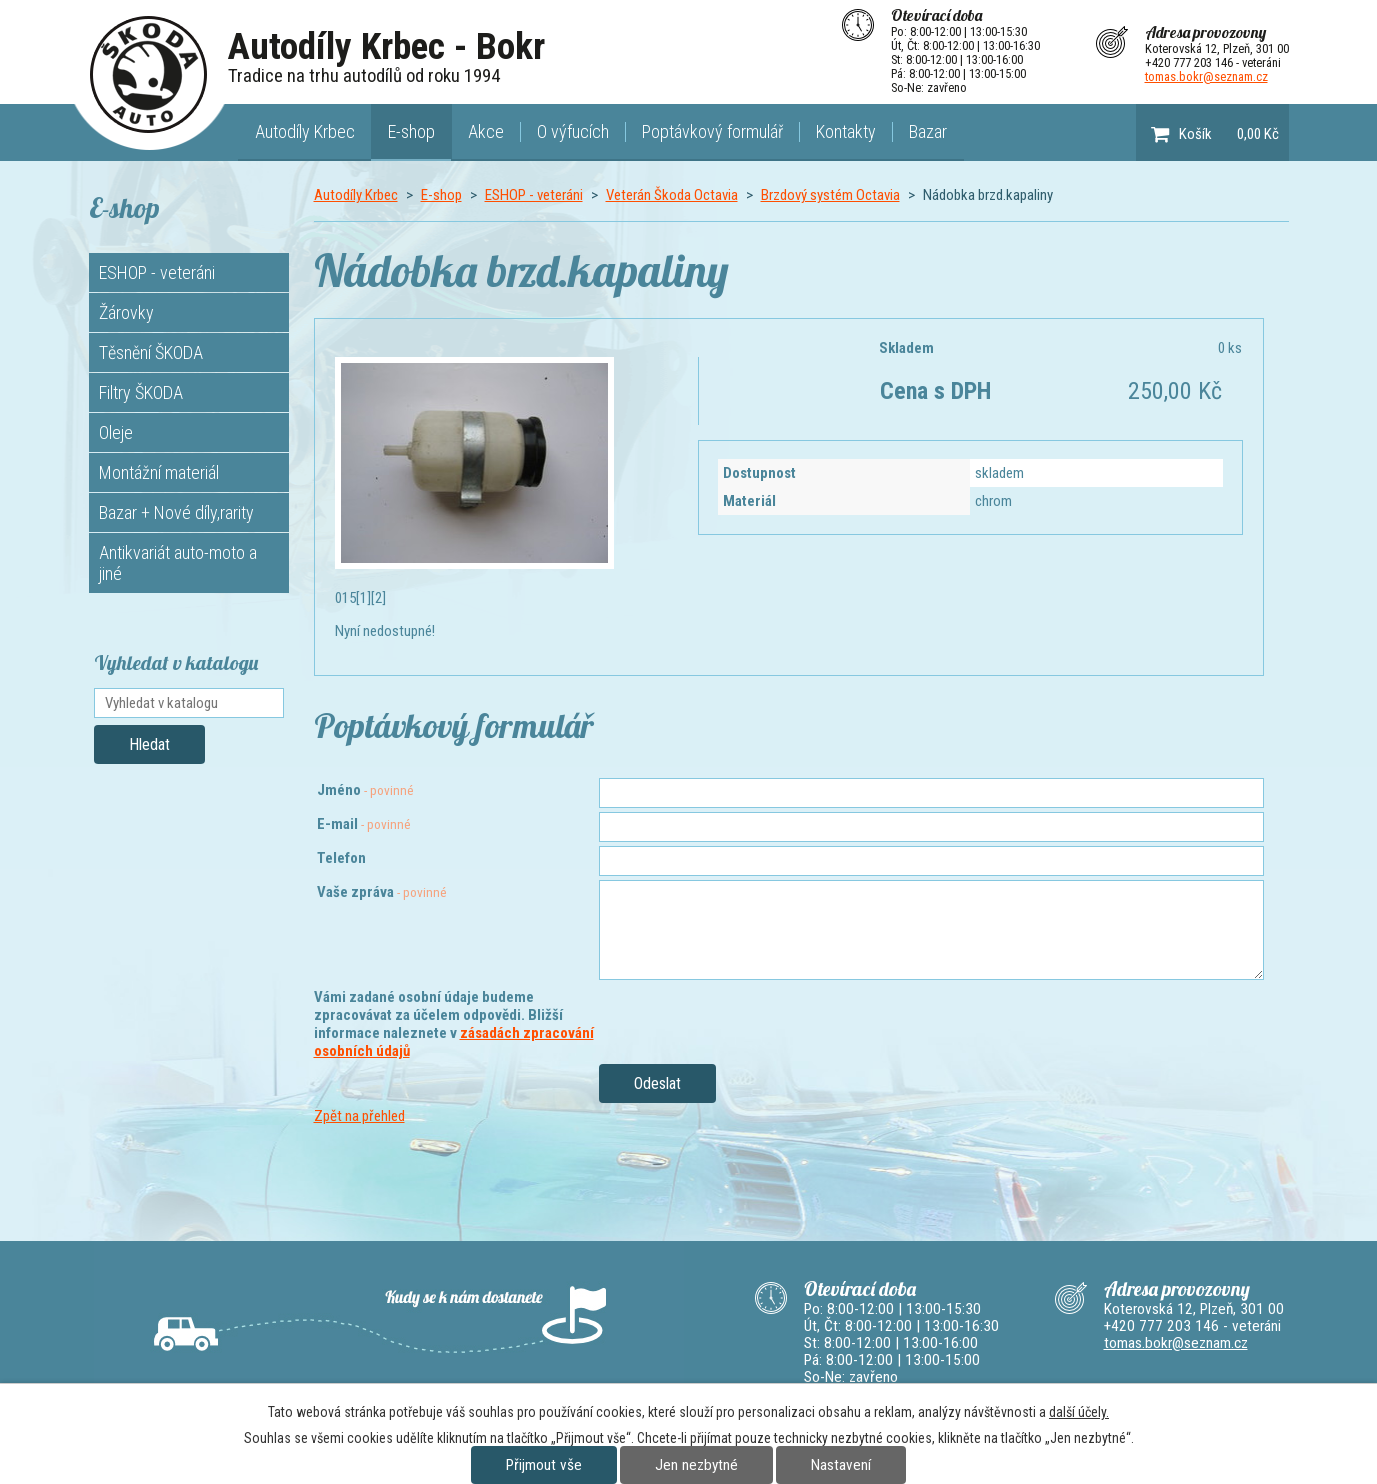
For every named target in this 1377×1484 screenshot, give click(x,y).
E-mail (364, 824)
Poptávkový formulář (712, 131)
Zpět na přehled (359, 1116)
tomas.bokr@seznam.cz (1206, 76)
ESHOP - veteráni (534, 195)
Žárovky (126, 312)
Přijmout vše (544, 1465)
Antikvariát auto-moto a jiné (178, 563)
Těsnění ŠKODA (151, 352)
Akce (486, 131)
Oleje (116, 432)
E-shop (411, 131)
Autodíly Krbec (305, 131)
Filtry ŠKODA (141, 392)
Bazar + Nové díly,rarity (176, 512)
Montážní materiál (159, 472)
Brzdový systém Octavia (830, 195)
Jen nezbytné (696, 1465)
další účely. (1079, 1412)
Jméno (365, 790)
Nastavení (841, 1465)
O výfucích (573, 131)
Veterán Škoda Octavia (672, 195)
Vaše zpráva (382, 892)
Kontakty (846, 131)
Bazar (928, 131)
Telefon (341, 858)
